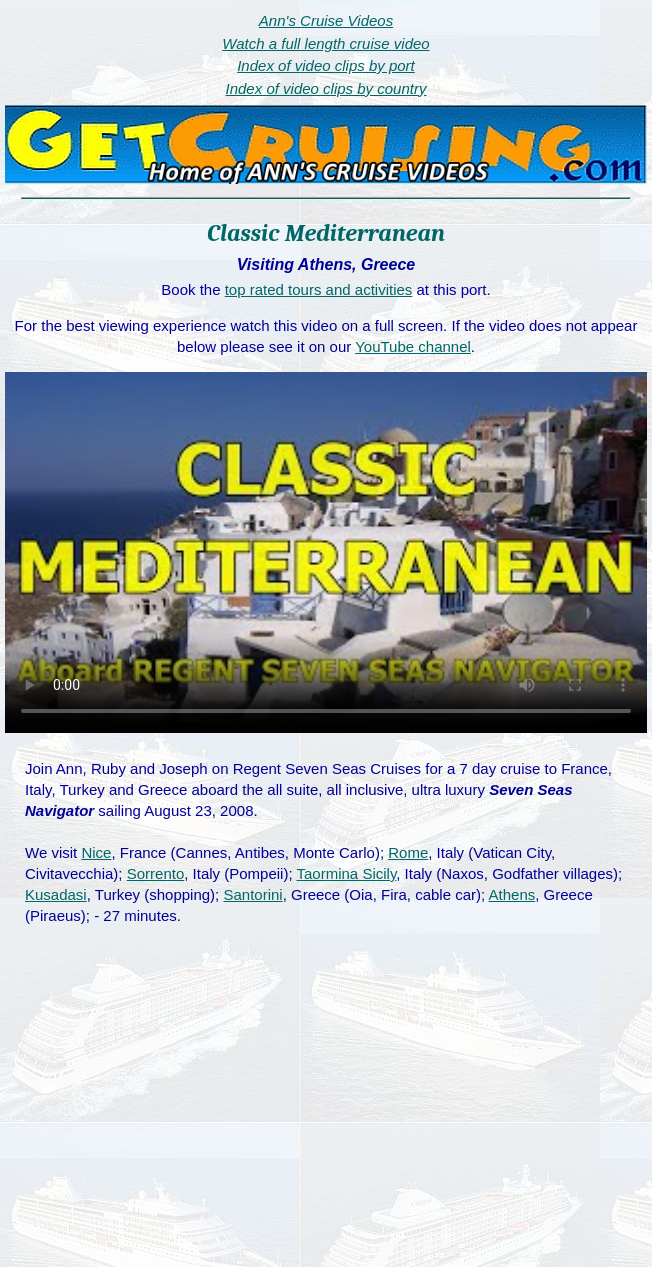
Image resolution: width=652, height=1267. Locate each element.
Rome (408, 852)
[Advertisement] (326, 1117)
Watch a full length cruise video (325, 43)
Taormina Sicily (347, 873)
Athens (512, 894)
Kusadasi (56, 894)
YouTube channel (413, 346)
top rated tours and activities (319, 289)
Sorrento (156, 873)
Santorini (252, 894)
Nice (96, 852)
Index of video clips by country (326, 88)
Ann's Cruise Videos (326, 20)
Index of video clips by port (326, 65)
